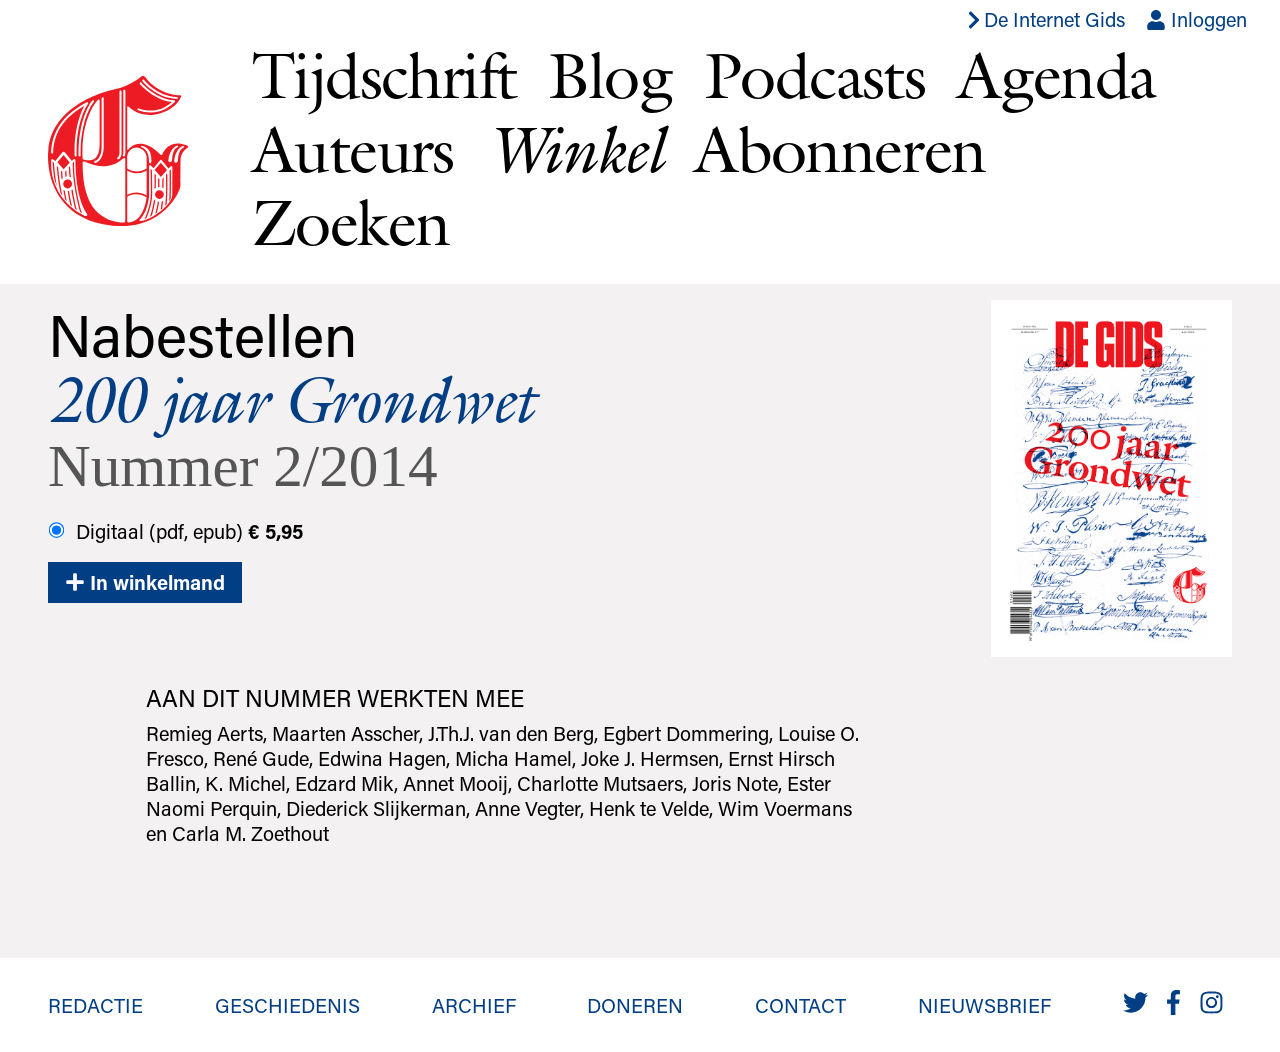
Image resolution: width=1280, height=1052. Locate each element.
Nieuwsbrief (984, 1005)
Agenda (1056, 75)
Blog (610, 75)
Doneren (635, 1005)
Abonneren (840, 149)
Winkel (574, 149)
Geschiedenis (287, 1005)
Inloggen (1196, 19)
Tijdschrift (384, 75)
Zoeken (350, 222)
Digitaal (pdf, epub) (176, 531)
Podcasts (814, 75)
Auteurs (353, 149)
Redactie (95, 1005)
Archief (474, 1005)
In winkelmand (145, 582)
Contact (800, 1005)
